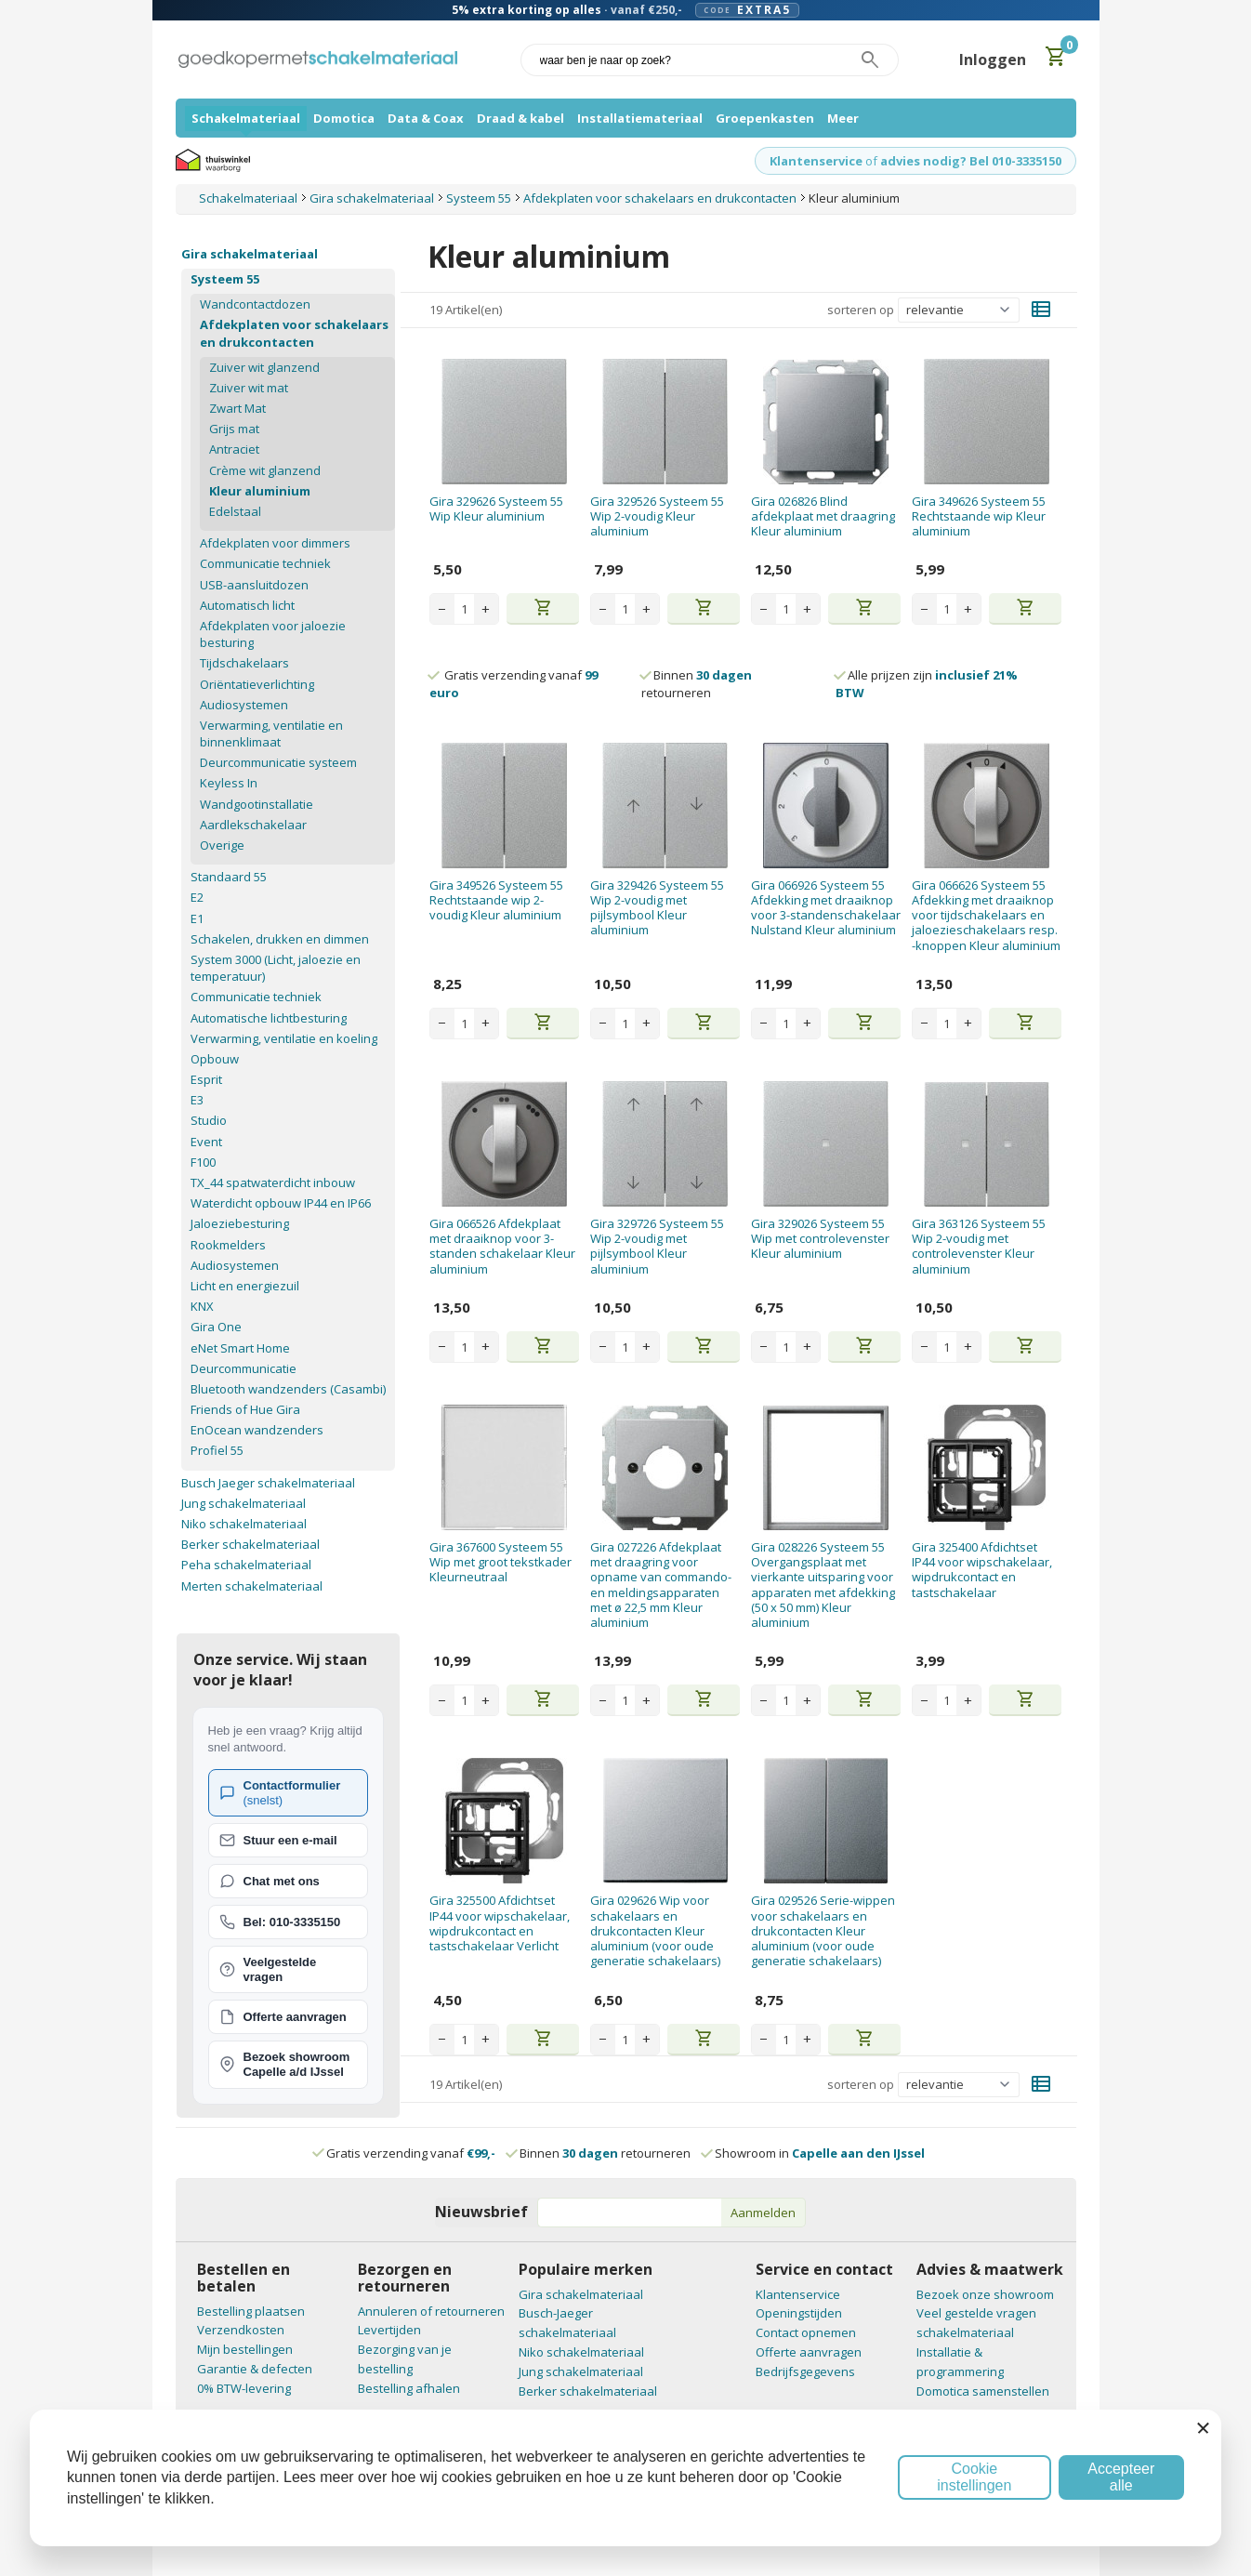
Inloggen (992, 59)
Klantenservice (816, 160)
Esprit (206, 1079)
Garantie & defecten (254, 2368)
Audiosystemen (244, 704)
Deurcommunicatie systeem (278, 762)
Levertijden (389, 2329)
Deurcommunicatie (243, 1368)
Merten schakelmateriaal (252, 1586)
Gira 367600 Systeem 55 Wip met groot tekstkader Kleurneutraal (500, 1562)
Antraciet (234, 449)
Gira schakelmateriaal (249, 253)
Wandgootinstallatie (256, 804)
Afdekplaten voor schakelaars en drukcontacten (294, 333)
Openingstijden (799, 2313)
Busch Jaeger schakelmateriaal (268, 1482)
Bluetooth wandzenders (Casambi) (288, 1388)
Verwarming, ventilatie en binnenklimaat (271, 733)
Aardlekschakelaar (253, 824)
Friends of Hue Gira (245, 1409)
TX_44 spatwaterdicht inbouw (273, 1182)
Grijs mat (234, 428)
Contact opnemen (806, 2332)
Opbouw (215, 1058)
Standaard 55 (229, 876)
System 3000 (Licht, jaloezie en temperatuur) (276, 967)
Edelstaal (235, 511)
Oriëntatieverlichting (257, 684)
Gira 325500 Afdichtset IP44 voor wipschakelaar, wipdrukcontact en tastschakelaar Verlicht (499, 1923)
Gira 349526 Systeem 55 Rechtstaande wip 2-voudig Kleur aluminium (496, 900)
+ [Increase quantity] (485, 609)
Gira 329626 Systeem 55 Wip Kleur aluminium (496, 508)
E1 (197, 918)
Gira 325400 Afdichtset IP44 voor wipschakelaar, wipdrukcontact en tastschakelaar (982, 1570)
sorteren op (860, 309)
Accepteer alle (1120, 2477)
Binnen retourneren (696, 683)
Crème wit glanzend (265, 470)
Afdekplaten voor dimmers (275, 543)
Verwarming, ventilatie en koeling (284, 1038)
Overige (222, 845)
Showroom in (814, 2153)
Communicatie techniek (265, 563)
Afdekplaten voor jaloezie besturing (273, 634)
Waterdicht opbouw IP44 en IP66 (281, 1203)
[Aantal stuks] (464, 609)
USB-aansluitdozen (254, 584)
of (871, 160)
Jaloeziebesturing (240, 1223)
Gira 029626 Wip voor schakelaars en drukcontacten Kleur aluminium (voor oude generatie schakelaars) (655, 1930)
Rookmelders (228, 1244)
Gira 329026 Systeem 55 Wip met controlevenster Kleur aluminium (820, 1238)
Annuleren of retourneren (431, 2311)
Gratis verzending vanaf (410, 2153)
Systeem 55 (225, 279)
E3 (197, 1099)
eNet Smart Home (240, 1348)
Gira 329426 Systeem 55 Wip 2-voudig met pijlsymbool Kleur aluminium (657, 908)
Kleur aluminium (259, 490)
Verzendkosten (240, 2329)
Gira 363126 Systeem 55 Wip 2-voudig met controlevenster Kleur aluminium (979, 1246)
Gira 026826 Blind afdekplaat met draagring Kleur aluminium (823, 516)
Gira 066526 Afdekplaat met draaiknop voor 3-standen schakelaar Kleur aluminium (502, 1246)
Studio (209, 1120)
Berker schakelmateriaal (250, 1544)
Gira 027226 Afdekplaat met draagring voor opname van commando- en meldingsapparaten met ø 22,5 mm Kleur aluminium (660, 1585)
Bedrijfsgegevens (805, 2371)
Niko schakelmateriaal (244, 1523)
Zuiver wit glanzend (264, 367)
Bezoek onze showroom (985, 2294)
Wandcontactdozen (255, 304)
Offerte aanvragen (809, 2352)
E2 (197, 897)
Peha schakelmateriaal (246, 1564)
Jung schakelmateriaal (243, 1503)
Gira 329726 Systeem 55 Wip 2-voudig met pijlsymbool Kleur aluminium (657, 1246)
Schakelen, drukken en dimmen (280, 939)
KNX (202, 1306)
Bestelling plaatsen (251, 2311)
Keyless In (228, 782)
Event (206, 1141)
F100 (203, 1162)
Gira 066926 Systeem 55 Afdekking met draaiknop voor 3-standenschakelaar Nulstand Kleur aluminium (826, 908)
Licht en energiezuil (245, 1285)
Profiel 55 (217, 1450)
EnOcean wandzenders (257, 1429)
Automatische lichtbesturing (269, 1018)
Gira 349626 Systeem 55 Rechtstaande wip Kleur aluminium (979, 516)
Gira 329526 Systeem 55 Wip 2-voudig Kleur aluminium (657, 516)
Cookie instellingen (974, 2477)
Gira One (216, 1326)
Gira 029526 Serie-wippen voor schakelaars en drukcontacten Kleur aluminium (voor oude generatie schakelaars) (823, 1930)
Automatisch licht (247, 605)
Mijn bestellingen (245, 2349)
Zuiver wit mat (248, 387)
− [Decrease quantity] (442, 609)
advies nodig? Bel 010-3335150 (970, 160)
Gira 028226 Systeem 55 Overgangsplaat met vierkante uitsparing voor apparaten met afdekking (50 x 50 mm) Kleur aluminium (823, 1585)
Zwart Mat (237, 408)
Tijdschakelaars (244, 662)
